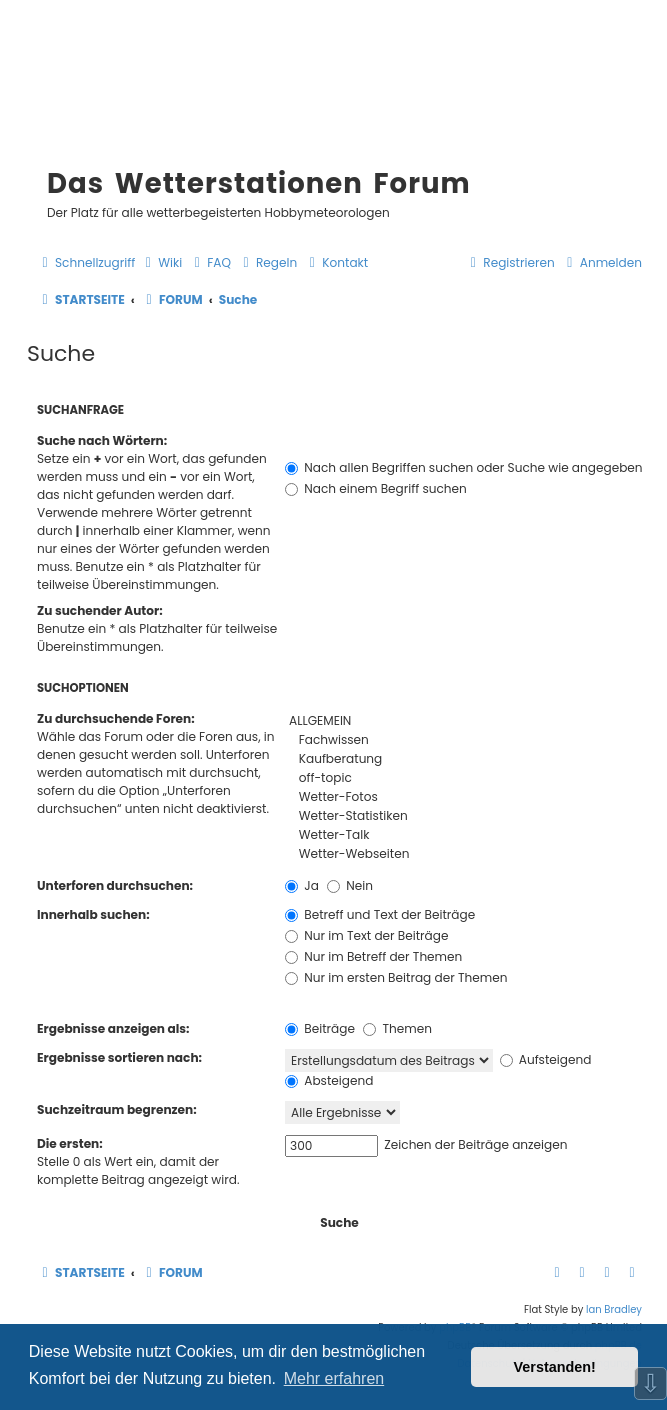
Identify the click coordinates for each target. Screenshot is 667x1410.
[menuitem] (161, 263)
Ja (302, 885)
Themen (397, 1028)
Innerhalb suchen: (93, 914)
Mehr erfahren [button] (334, 1378)
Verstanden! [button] (555, 1367)
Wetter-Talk (463, 835)
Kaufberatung (463, 759)
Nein (350, 885)
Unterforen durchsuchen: (115, 885)
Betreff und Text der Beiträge (380, 914)
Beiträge (320, 1028)
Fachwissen (463, 740)
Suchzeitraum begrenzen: (117, 1109)
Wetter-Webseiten (463, 854)
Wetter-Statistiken (463, 816)
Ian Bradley (614, 1309)
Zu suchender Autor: (100, 610)
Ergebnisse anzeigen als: (113, 1028)
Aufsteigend (546, 1059)
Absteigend (329, 1080)
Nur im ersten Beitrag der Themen (396, 977)
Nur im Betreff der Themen (373, 956)
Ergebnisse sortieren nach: (119, 1057)
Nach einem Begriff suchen (376, 488)
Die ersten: (70, 1143)
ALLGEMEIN (463, 721)
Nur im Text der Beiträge (366, 935)
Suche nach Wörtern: (102, 440)
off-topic (463, 778)
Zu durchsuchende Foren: (116, 718)
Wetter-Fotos (463, 797)
